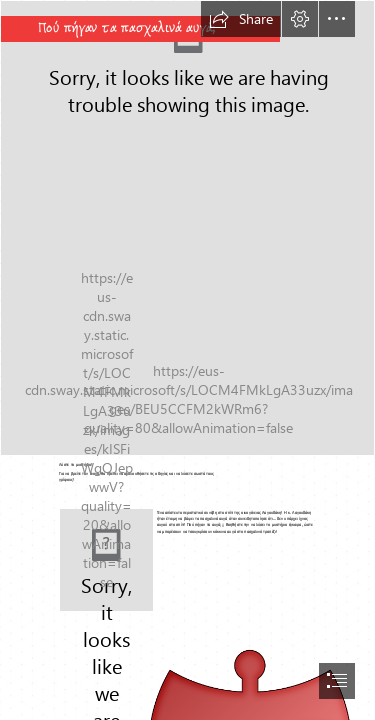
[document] (187, 360)
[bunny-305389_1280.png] (106, 560)
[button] (241, 19)
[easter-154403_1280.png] (187, 228)
